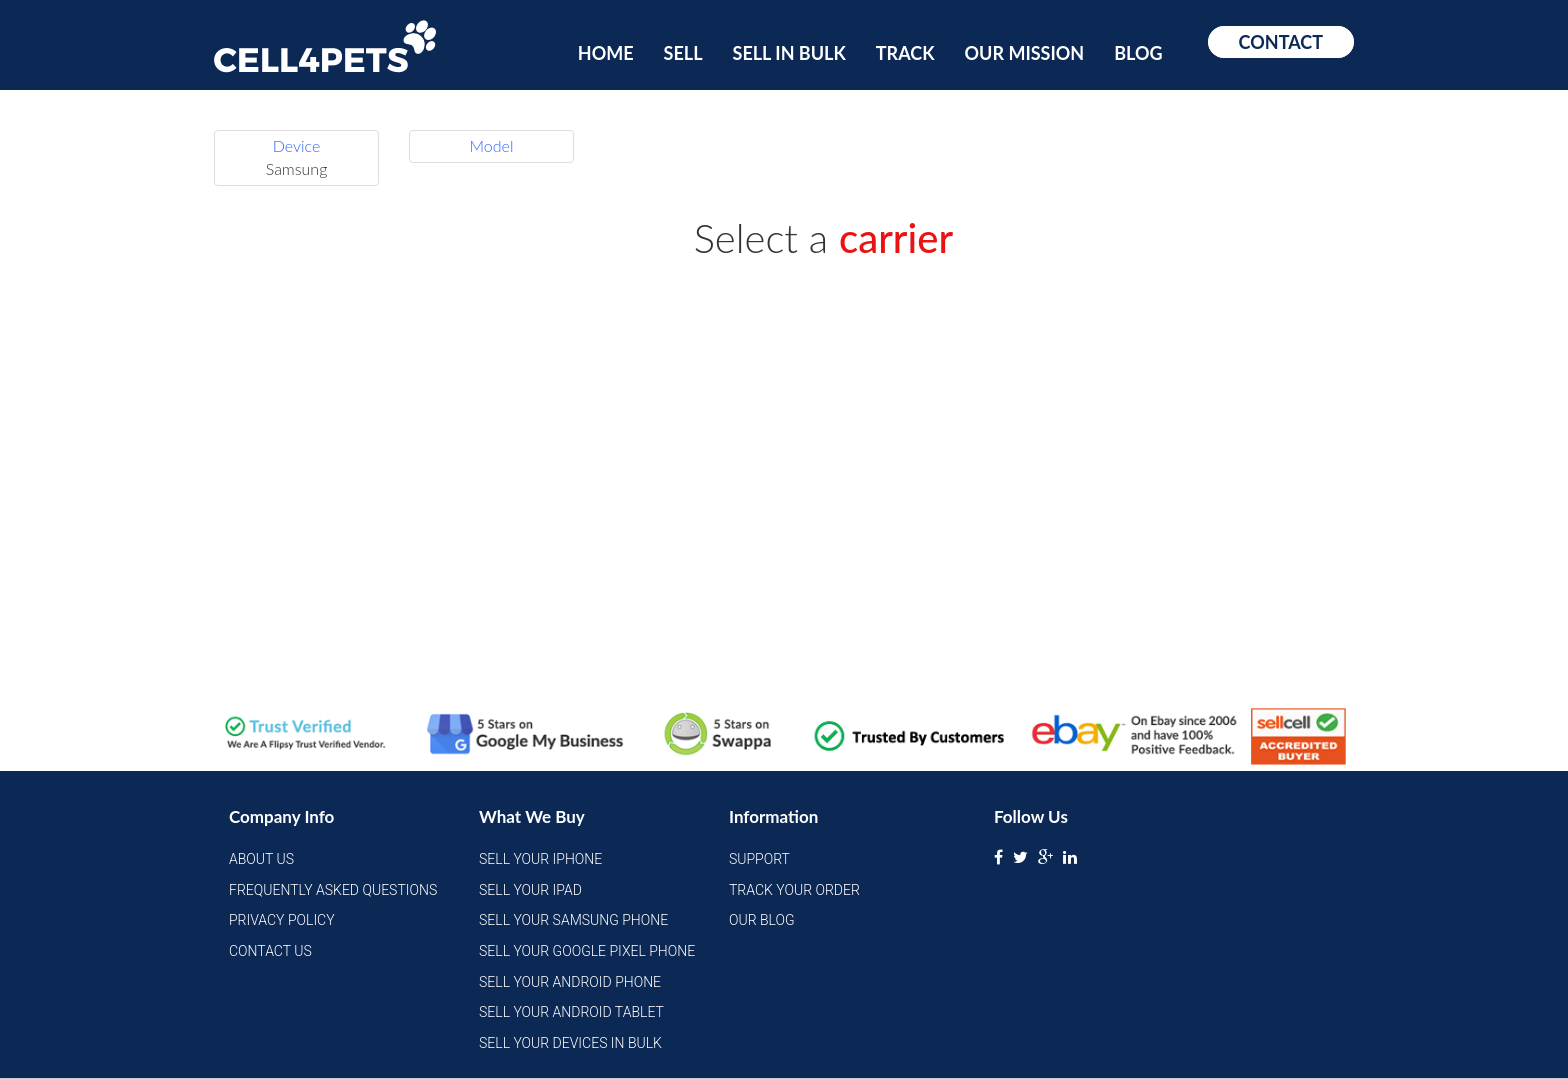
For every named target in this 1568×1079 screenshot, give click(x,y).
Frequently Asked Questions (333, 890)
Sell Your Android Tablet (571, 1012)
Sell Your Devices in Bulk (570, 1043)
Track (905, 53)
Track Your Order (794, 890)
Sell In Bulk (789, 53)
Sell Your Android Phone (570, 982)
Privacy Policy (282, 920)
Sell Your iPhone (540, 859)
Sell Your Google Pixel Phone (587, 951)
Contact (1281, 42)
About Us (261, 859)
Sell (683, 53)
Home (606, 53)
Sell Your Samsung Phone (573, 920)
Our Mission (1025, 53)
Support (759, 859)
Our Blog (762, 920)
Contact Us (270, 951)
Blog (1138, 53)
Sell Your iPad (530, 890)
